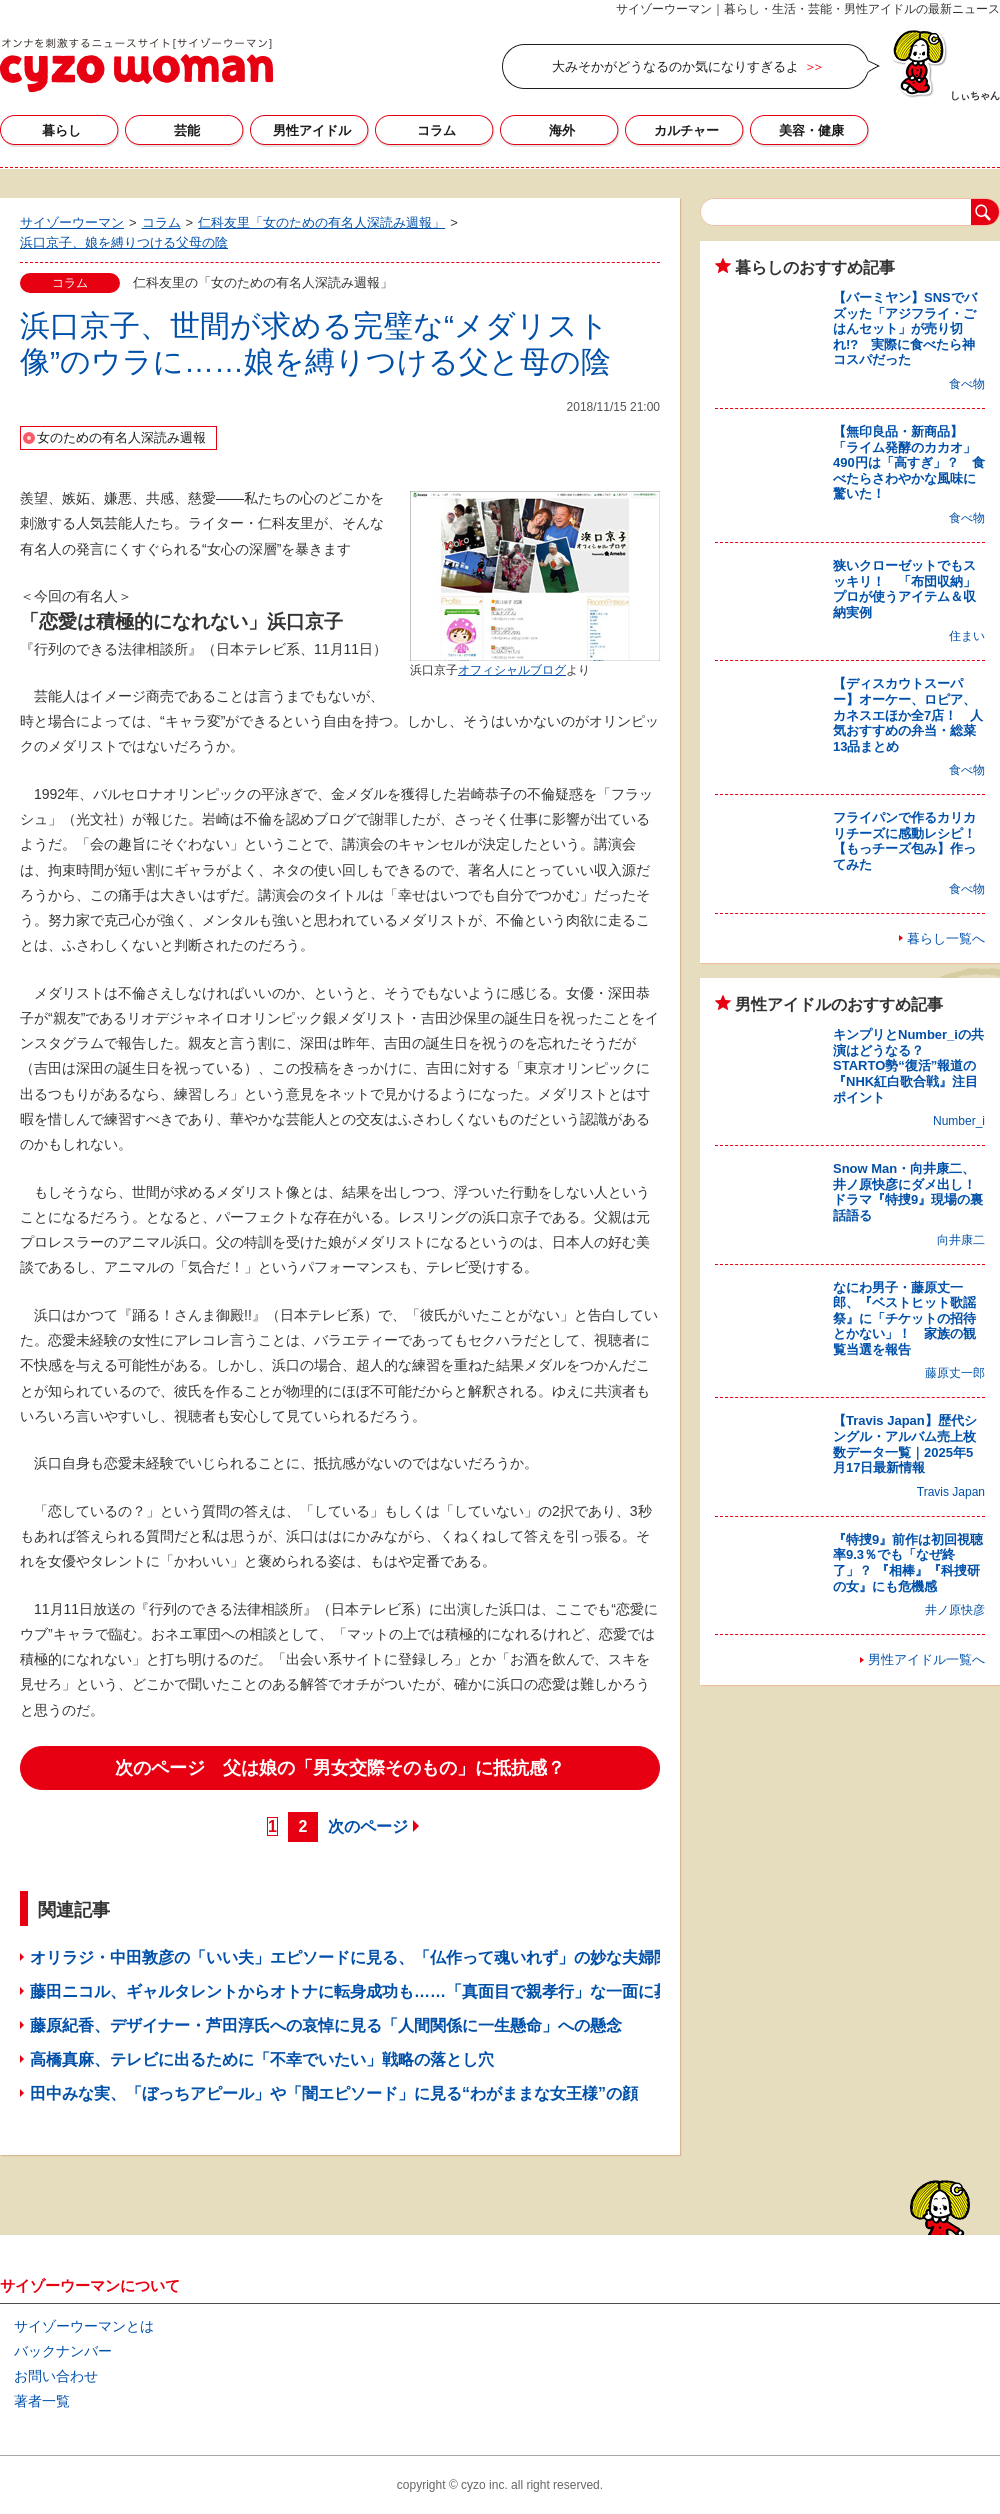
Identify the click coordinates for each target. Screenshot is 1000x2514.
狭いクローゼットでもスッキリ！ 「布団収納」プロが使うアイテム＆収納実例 (904, 589)
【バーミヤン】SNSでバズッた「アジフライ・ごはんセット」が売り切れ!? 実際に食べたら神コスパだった (905, 328)
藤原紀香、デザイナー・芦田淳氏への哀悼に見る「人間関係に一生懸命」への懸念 (326, 2025)
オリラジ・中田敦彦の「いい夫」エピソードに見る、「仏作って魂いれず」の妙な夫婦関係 (358, 1957)
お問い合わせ (56, 2376)
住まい (967, 636)
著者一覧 (42, 2401)
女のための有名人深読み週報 (121, 437)
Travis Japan (951, 1492)
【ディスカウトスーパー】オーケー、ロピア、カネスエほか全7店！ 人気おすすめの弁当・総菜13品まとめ (908, 714)
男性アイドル (312, 130)
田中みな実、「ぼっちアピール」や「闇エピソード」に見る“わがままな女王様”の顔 (334, 2093)
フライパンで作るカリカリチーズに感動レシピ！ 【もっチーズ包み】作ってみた (911, 841)
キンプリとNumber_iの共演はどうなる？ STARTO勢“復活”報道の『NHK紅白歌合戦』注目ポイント (908, 1065)
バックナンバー (63, 2351)
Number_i (959, 1121)
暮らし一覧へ (946, 938)
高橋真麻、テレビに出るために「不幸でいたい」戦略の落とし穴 (262, 2059)
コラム (436, 130)
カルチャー (686, 130)
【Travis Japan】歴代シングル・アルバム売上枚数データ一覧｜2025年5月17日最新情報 (905, 1444)
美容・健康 (811, 130)
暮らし (61, 130)
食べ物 (967, 384)
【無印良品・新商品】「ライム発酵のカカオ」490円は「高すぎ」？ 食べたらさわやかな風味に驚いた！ (909, 462)
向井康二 (961, 1240)
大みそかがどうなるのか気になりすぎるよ (675, 66)
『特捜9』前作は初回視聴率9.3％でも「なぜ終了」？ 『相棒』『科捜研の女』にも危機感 (908, 1563)
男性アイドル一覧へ (926, 1659)
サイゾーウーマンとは (84, 2326)
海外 (562, 130)
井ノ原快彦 (955, 1610)
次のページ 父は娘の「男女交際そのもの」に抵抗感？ (340, 1768)
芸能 (187, 130)
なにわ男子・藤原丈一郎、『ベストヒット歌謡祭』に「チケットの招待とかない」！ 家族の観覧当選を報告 (904, 1318)
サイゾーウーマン (136, 65)
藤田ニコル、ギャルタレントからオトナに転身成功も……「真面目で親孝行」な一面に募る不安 (374, 1991)
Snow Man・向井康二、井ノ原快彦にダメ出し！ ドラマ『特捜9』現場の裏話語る (911, 1192)
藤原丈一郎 (955, 1373)
